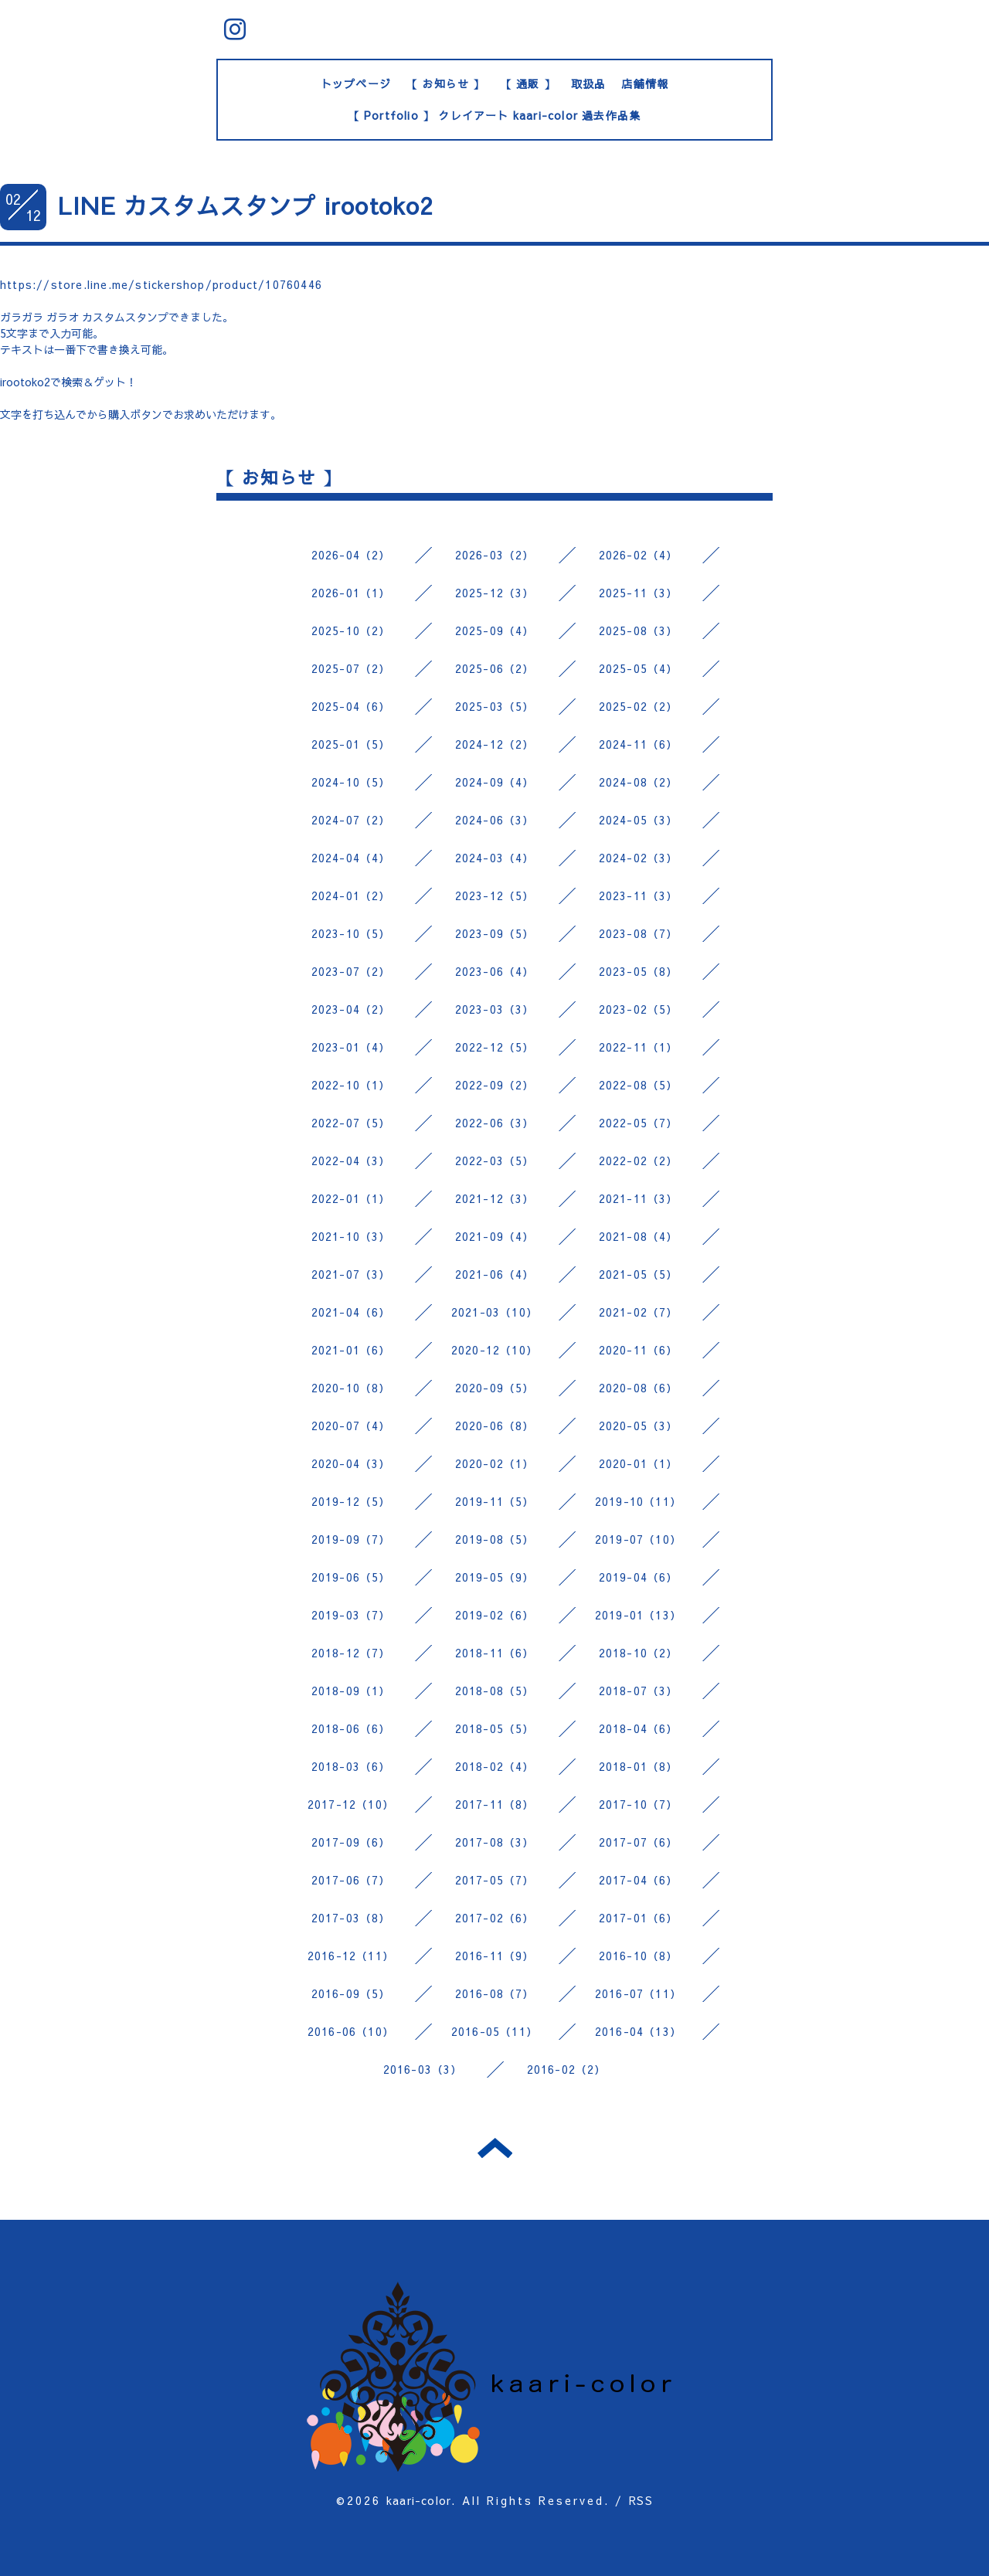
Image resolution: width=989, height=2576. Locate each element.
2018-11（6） (495, 1652)
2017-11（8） (495, 1804)
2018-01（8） (638, 1766)
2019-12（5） (351, 1501)
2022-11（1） (638, 1047)
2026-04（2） (351, 554)
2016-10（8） (638, 1955)
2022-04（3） (351, 1160)
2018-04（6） (638, 1728)
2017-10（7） (638, 1804)
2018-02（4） (495, 1766)
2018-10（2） (638, 1652)
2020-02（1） (495, 1463)
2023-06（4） (495, 971)
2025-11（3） (638, 592)
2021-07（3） (351, 1274)
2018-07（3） (638, 1690)
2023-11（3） (638, 895)
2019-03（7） (351, 1615)
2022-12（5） (495, 1047)
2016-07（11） (638, 1993)
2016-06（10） (351, 2031)
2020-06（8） (495, 1425)
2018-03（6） (351, 1766)
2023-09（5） (495, 933)
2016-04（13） (638, 2031)
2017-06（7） (351, 1880)
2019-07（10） (638, 1539)
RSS (641, 2500)
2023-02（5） (638, 1009)
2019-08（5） (495, 1539)
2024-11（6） (638, 744)
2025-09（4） (495, 630)
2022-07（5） (351, 1122)
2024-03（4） (495, 857)
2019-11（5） (495, 1501)
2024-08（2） (638, 782)
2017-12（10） (351, 1804)
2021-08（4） (638, 1236)
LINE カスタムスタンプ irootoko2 (246, 205)
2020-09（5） (495, 1387)
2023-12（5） (495, 895)
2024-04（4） (351, 857)
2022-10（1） (351, 1085)
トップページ (356, 83)
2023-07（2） (351, 971)
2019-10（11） (638, 1501)
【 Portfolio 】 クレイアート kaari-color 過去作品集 (494, 115)
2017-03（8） (351, 1917)
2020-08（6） (638, 1387)
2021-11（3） (638, 1198)
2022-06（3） (495, 1122)
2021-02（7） (638, 1312)
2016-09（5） (351, 1993)
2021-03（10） (494, 1312)
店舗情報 (644, 83)
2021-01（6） (351, 1350)
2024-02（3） (638, 857)
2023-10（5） (351, 933)
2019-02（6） (495, 1615)
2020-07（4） (351, 1425)
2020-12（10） (494, 1350)
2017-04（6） (638, 1880)
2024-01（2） (351, 895)
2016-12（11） (351, 1955)
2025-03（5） (495, 706)
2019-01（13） (638, 1615)
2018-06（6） (351, 1728)
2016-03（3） (423, 2069)
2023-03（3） (495, 1009)
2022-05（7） (638, 1122)
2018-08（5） (495, 1690)
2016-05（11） (494, 2031)
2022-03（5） (495, 1160)
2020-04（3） (351, 1463)
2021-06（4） (495, 1274)
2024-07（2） (351, 820)
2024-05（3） (638, 820)
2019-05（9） (495, 1577)
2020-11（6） (638, 1350)
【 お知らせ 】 (445, 83)
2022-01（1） (351, 1198)
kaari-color (418, 2500)
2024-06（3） (495, 820)
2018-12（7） (351, 1652)
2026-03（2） (495, 554)
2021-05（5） (638, 1274)
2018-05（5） (495, 1728)
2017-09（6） (351, 1842)
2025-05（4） (638, 668)
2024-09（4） (495, 782)
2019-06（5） (351, 1577)
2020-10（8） (351, 1387)
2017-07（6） (638, 1842)
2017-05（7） (495, 1880)
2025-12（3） (495, 592)
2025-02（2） (638, 706)
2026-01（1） (351, 592)
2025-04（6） (351, 706)
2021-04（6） (351, 1312)
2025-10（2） (351, 630)
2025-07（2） (351, 668)
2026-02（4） (638, 554)
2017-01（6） (638, 1917)
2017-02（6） (495, 1917)
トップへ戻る (495, 2148)
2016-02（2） (567, 2069)
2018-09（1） (351, 1690)
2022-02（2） (638, 1160)
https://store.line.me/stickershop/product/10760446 (161, 284)
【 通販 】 (528, 83)
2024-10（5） (351, 782)
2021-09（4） (495, 1236)
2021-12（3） (495, 1198)
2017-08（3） (495, 1842)
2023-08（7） (638, 933)
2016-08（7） (495, 1993)
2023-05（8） (638, 971)
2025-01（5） (351, 744)
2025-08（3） (638, 630)
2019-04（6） (638, 1577)
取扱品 (589, 83)
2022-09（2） (495, 1085)
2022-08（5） (638, 1085)
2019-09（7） (351, 1539)
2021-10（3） (351, 1236)
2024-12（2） (495, 744)
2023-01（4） (351, 1047)
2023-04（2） (351, 1009)
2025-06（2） (495, 668)
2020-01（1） (638, 1463)
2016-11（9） (495, 1955)
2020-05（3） (638, 1425)
